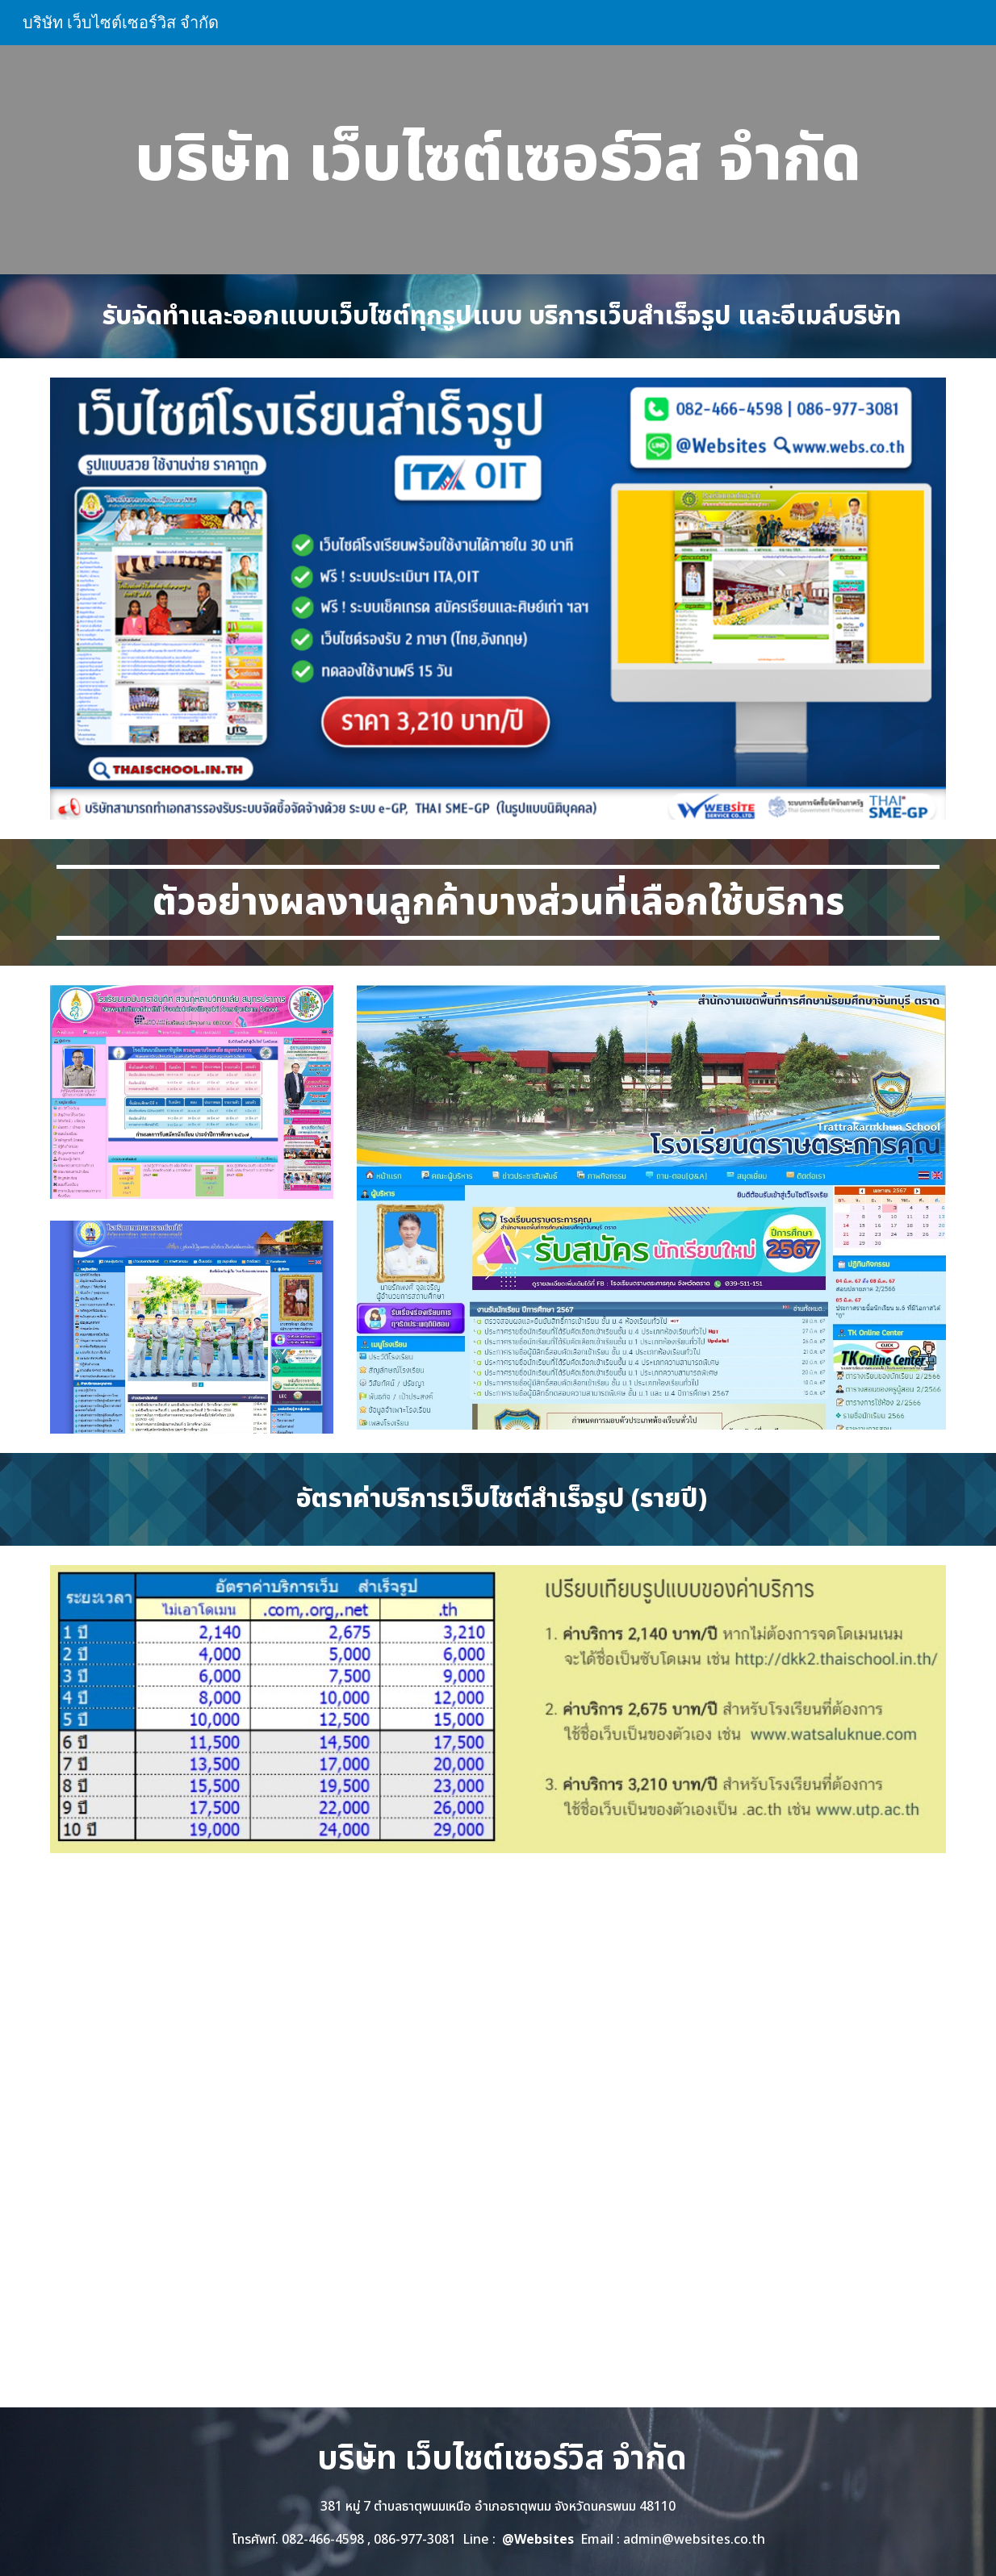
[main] (498, 159)
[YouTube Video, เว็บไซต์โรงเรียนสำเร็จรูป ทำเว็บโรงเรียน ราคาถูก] (498, 2140)
